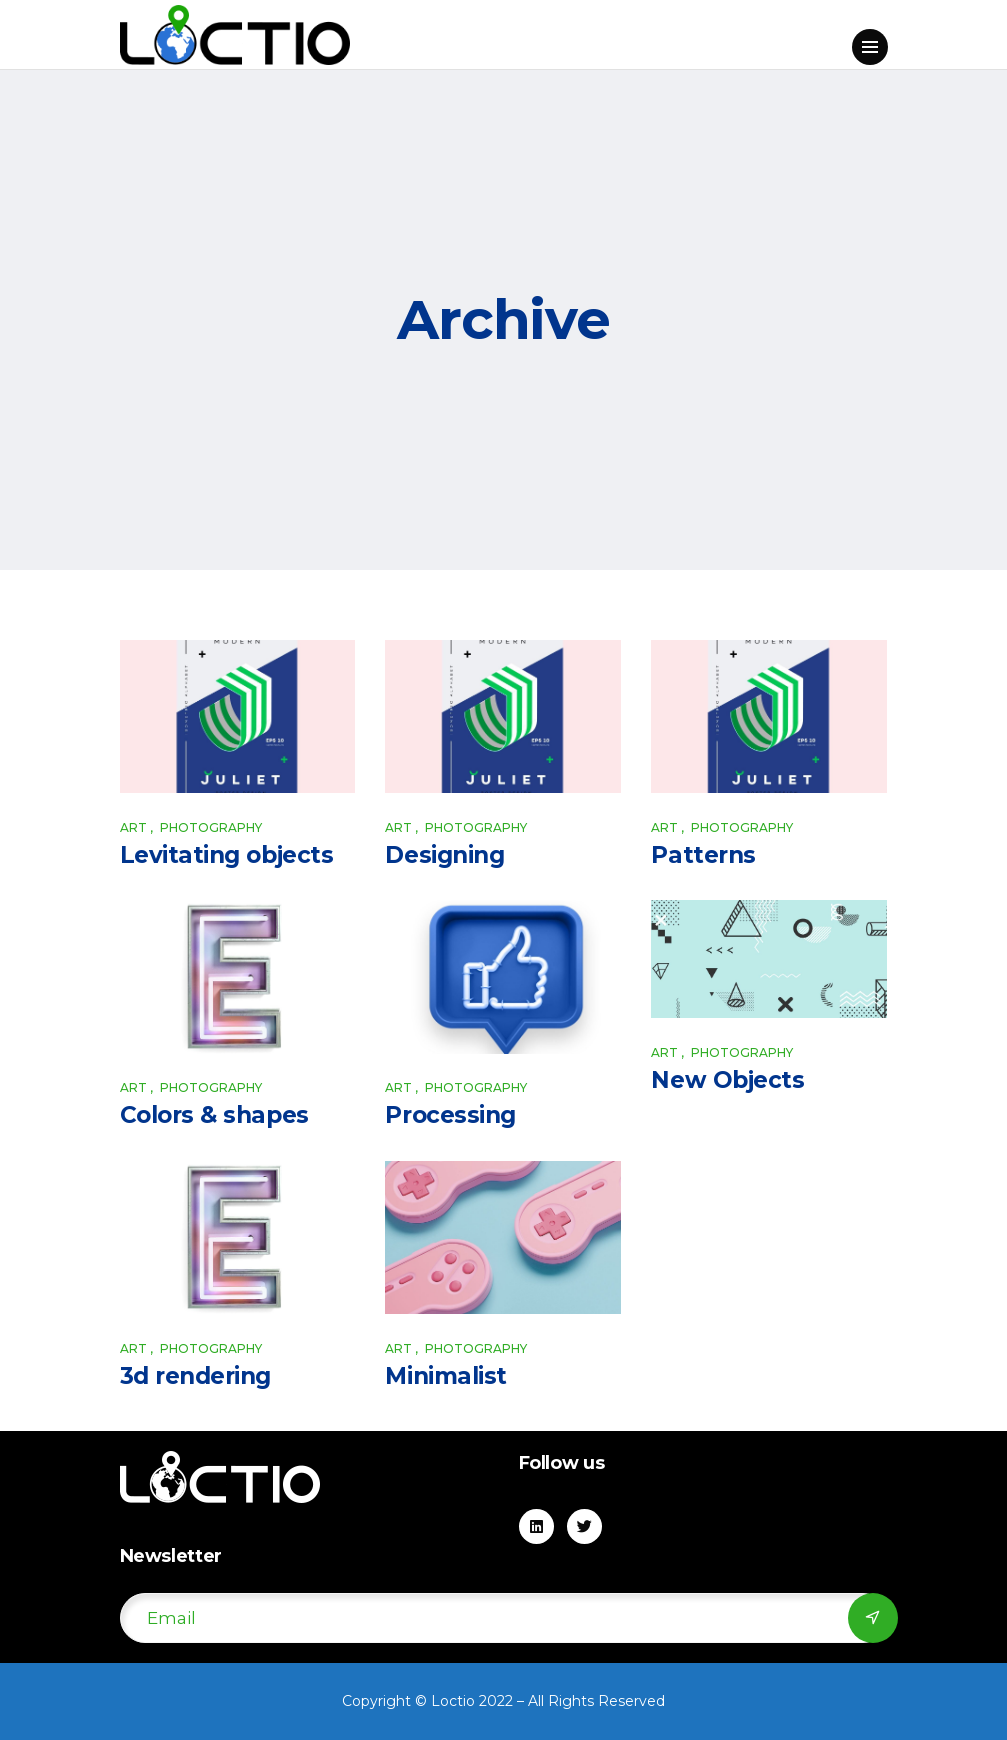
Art (133, 827)
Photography (211, 827)
